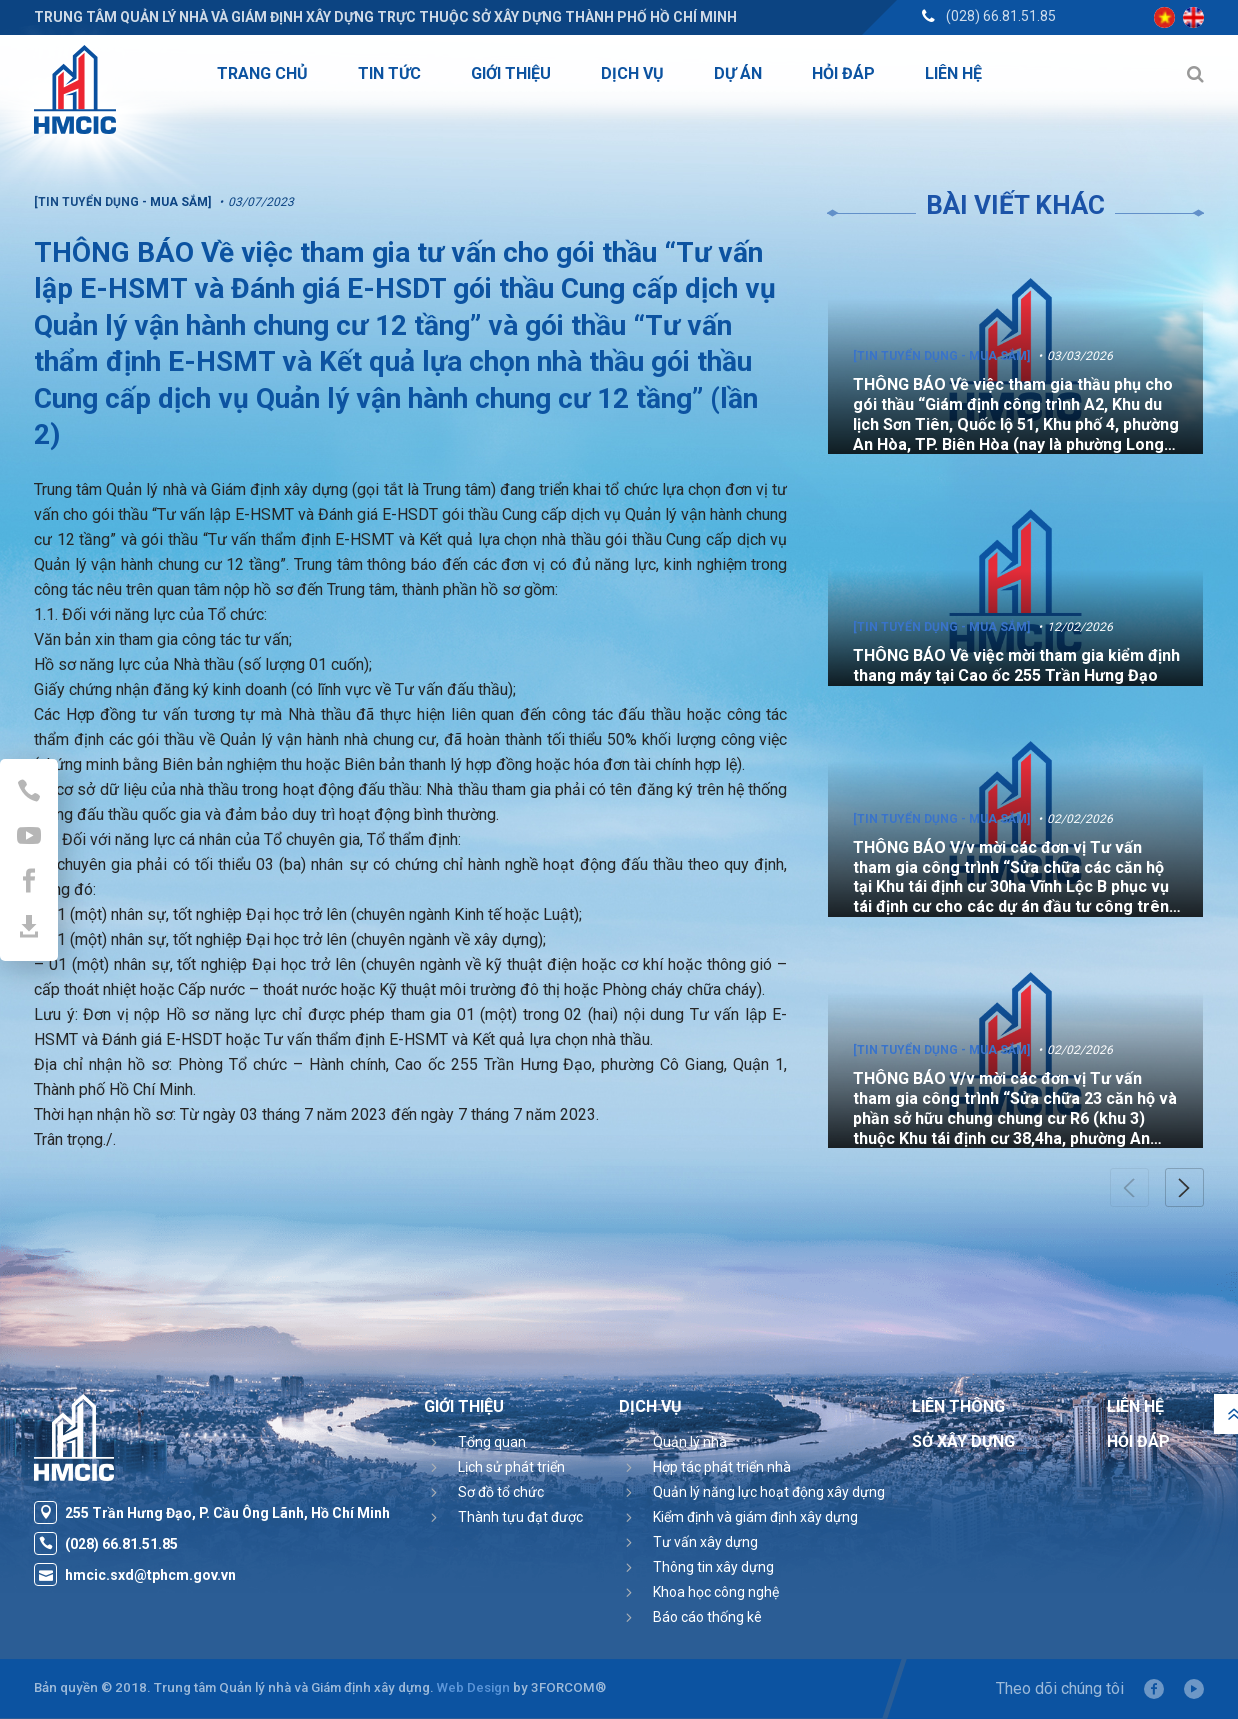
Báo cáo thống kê (707, 1617)
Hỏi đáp (1138, 1441)
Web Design (473, 1687)
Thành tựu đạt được (520, 1517)
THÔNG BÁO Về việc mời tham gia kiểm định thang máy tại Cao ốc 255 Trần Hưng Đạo (1016, 665)
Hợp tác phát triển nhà (722, 1467)
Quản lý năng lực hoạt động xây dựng (769, 1492)
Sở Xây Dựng (963, 1441)
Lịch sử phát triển (511, 1467)
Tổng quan (492, 1442)
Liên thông (958, 1406)
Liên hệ (1135, 1406)
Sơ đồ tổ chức (501, 1492)
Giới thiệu (464, 1406)
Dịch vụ (650, 1406)
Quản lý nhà (690, 1442)
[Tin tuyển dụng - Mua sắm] (941, 356)
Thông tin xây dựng (713, 1567)
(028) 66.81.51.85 (1001, 16)
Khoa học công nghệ (716, 1592)
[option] (1015, 349)
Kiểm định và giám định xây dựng (755, 1517)
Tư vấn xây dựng (705, 1542)
